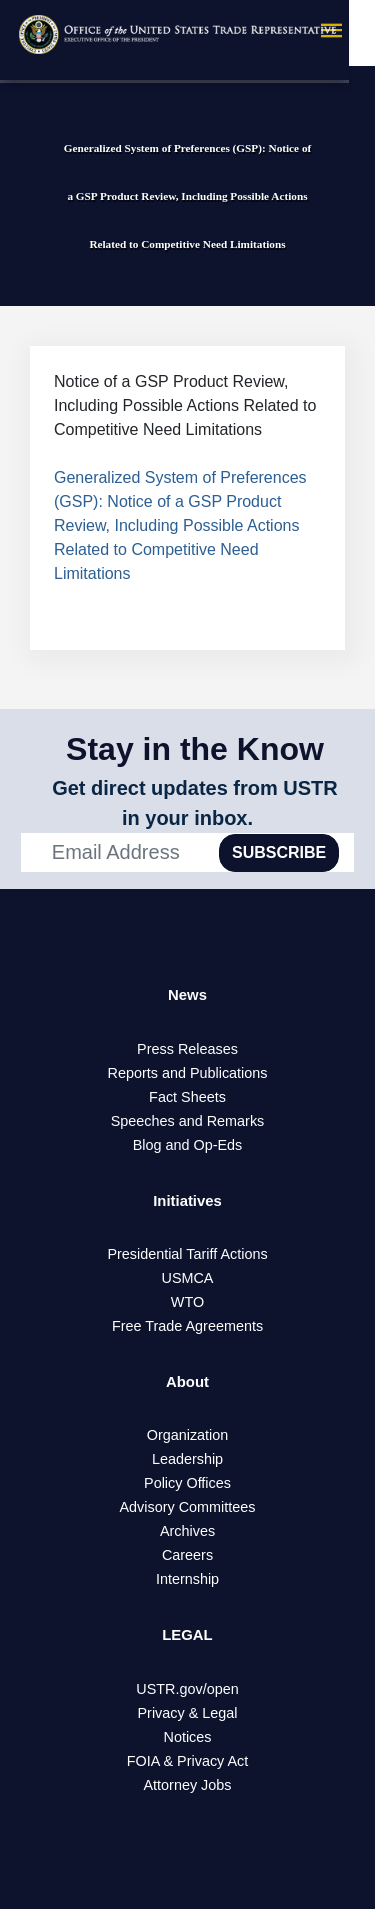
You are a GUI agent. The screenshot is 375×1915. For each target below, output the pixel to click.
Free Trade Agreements (187, 1329)
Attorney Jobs (188, 1791)
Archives (187, 1536)
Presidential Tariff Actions (187, 1257)
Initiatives (188, 1202)
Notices (188, 1743)
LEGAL (187, 1640)
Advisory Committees (188, 1512)
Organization (188, 1440)
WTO (187, 1305)
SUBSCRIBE (279, 852)
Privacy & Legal (188, 1719)
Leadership (187, 1464)
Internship (187, 1584)
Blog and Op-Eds (188, 1146)
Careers (187, 1560)
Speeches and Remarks (188, 1122)
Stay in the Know (195, 749)
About (187, 1385)
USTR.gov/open (187, 1695)
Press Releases (187, 1050)
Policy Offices (187, 1488)
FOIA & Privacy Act (188, 1767)
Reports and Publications (188, 1074)
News (188, 995)
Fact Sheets (187, 1098)
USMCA (188, 1281)
